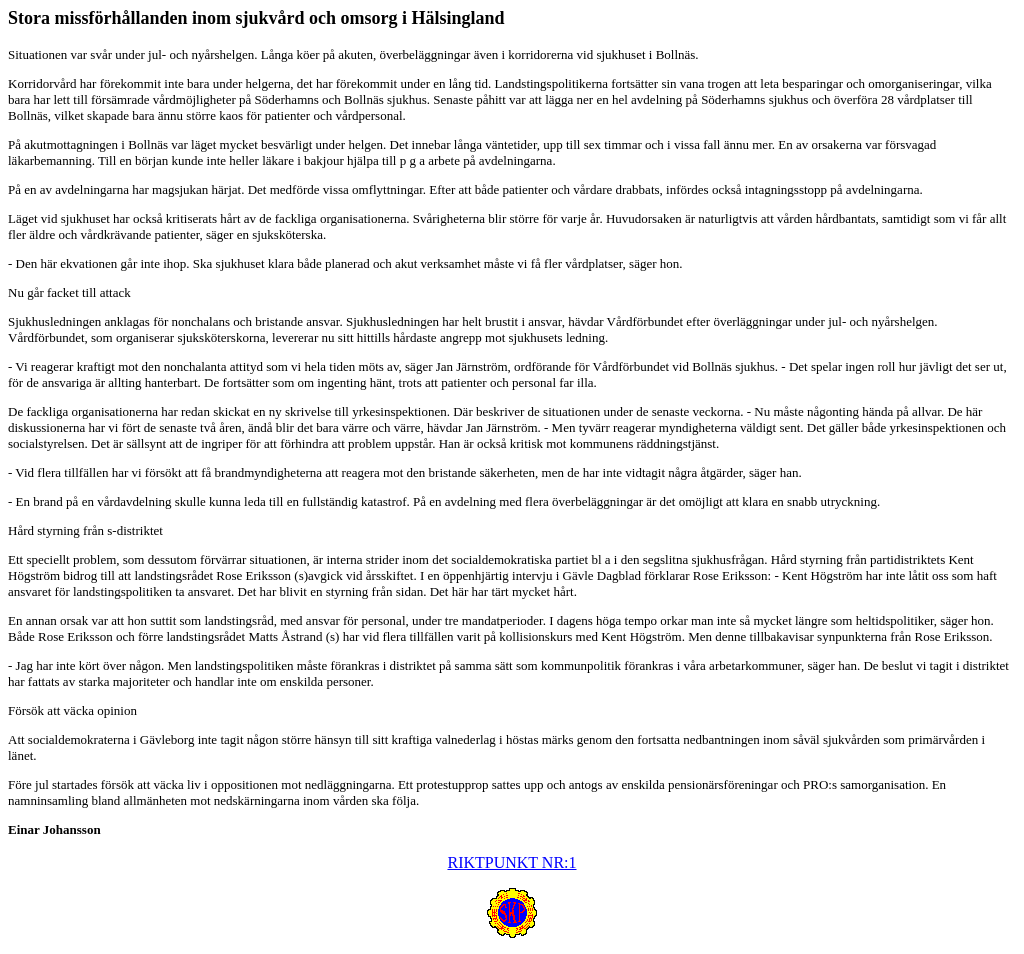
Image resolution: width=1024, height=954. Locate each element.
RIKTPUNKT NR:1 (511, 862)
